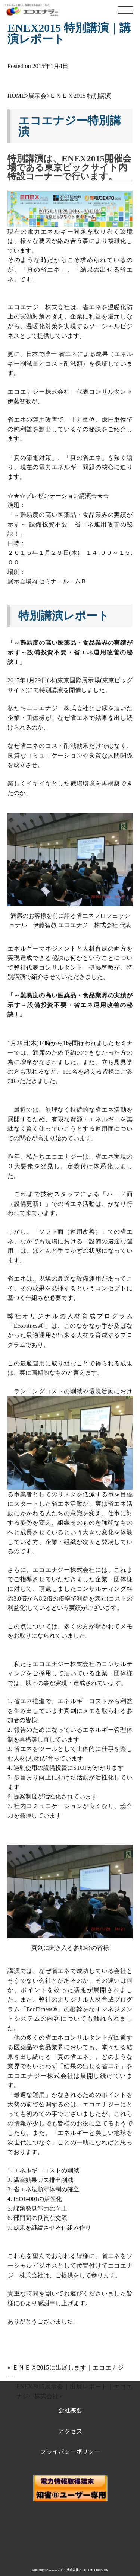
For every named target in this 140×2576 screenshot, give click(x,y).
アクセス (70, 2431)
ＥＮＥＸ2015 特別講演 (80, 96)
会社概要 (70, 2410)
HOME (16, 96)
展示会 (37, 96)
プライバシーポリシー (70, 2451)
